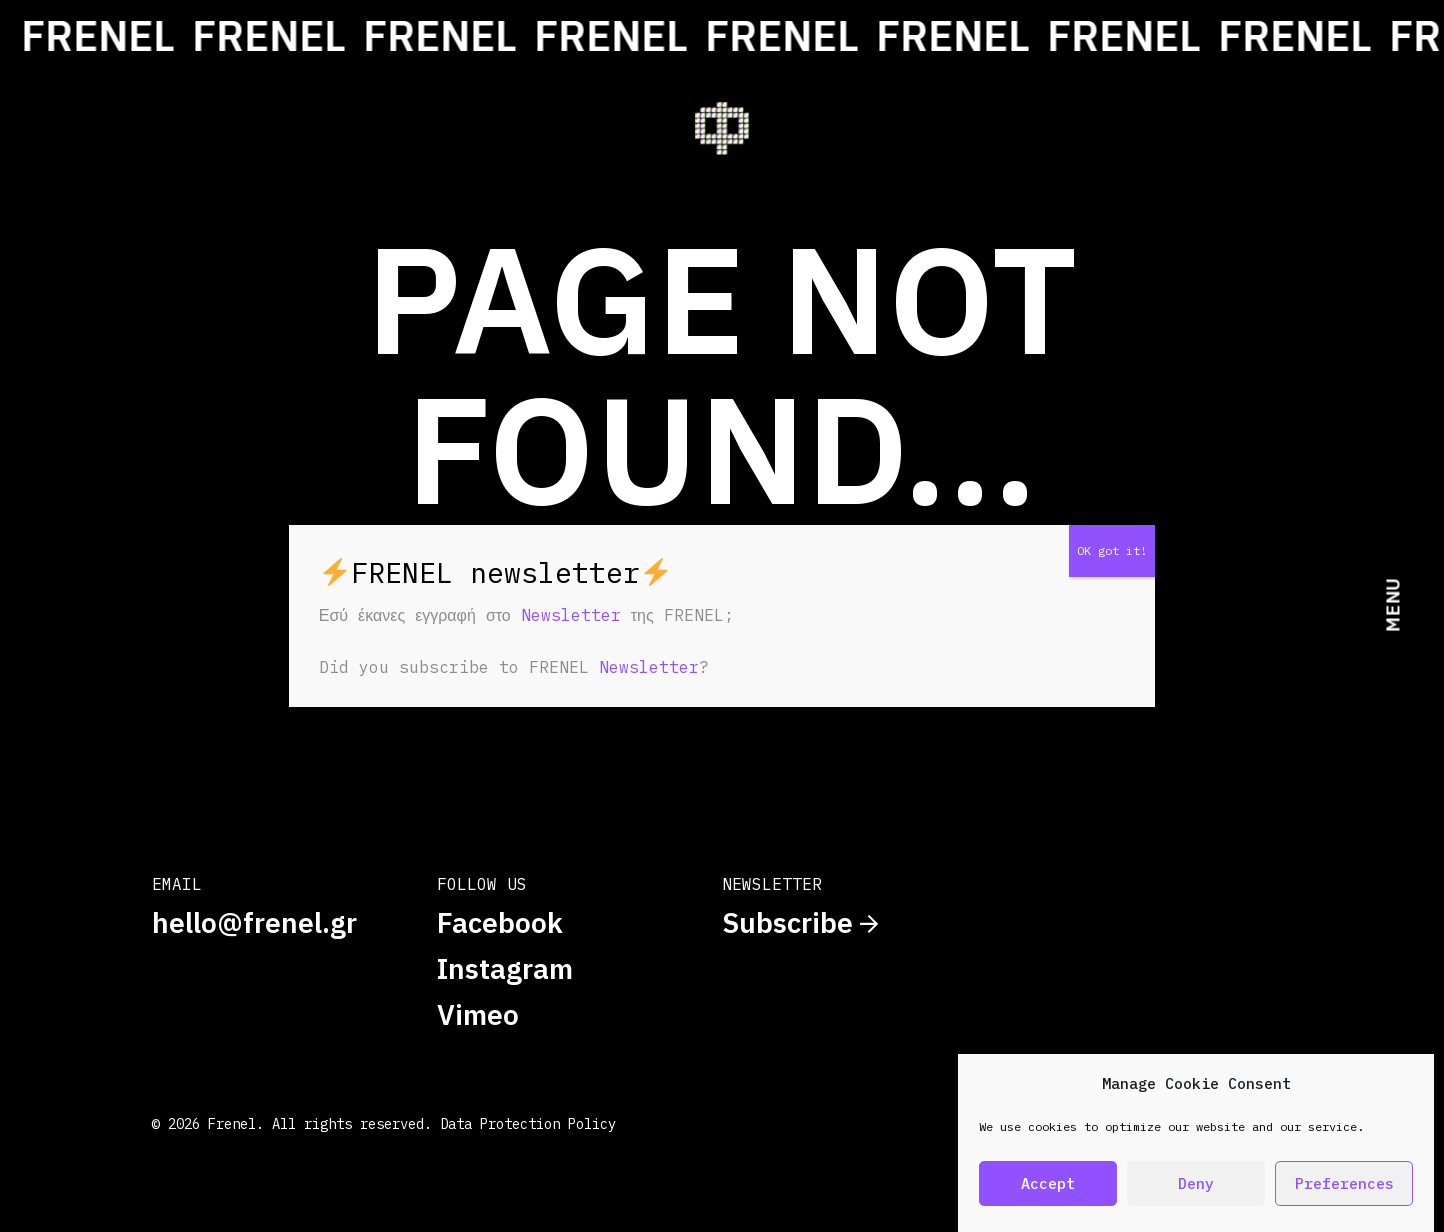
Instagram (505, 969)
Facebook (500, 923)
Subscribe (800, 922)
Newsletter (571, 615)
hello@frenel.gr (254, 922)
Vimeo (478, 1015)
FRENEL (153, 35)
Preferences (1344, 1183)
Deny (1196, 1183)
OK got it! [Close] (1112, 550)
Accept (1048, 1183)
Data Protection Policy (528, 1124)
